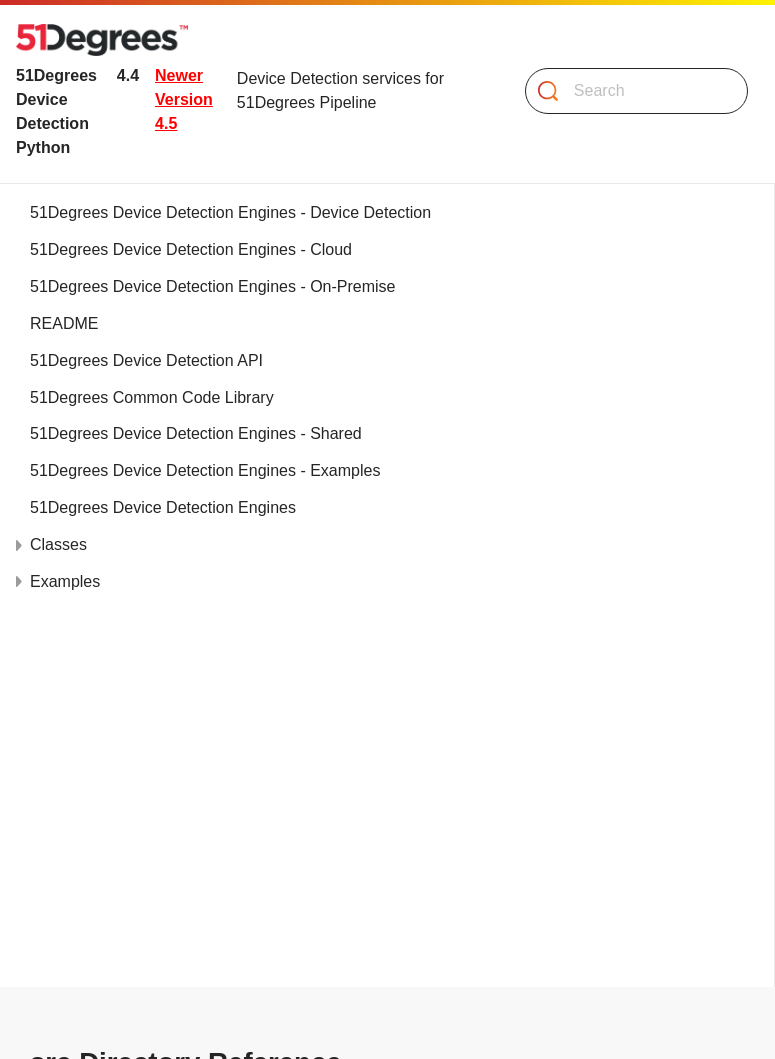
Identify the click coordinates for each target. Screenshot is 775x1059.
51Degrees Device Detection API (146, 360)
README (64, 323)
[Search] (628, 91)
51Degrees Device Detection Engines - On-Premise (213, 286)
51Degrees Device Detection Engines (163, 507)
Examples (65, 581)
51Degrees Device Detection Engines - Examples (205, 470)
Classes (58, 544)
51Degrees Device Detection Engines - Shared (196, 433)
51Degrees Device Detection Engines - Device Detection (230, 212)
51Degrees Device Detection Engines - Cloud (191, 249)
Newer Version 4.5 (184, 99)
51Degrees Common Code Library (152, 397)
